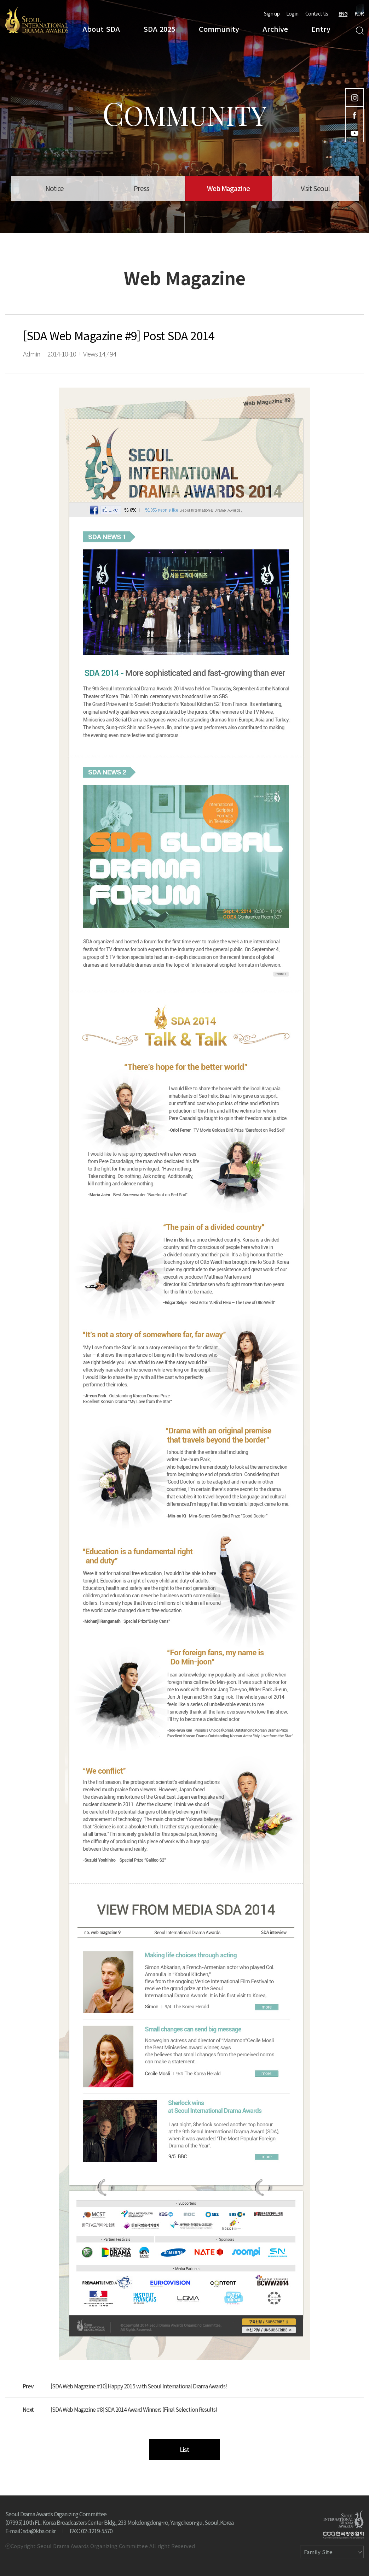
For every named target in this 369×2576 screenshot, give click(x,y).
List (184, 2449)
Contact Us (316, 13)
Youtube (354, 133)
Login (292, 13)
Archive (275, 29)
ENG (343, 13)
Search (360, 30)
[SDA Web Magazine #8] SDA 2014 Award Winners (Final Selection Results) (134, 2409)
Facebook (354, 115)
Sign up (271, 13)
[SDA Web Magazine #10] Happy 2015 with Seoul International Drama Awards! (139, 2386)
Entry (320, 29)
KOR (359, 13)
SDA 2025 (159, 29)
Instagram (354, 97)
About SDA (101, 29)
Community (219, 29)
